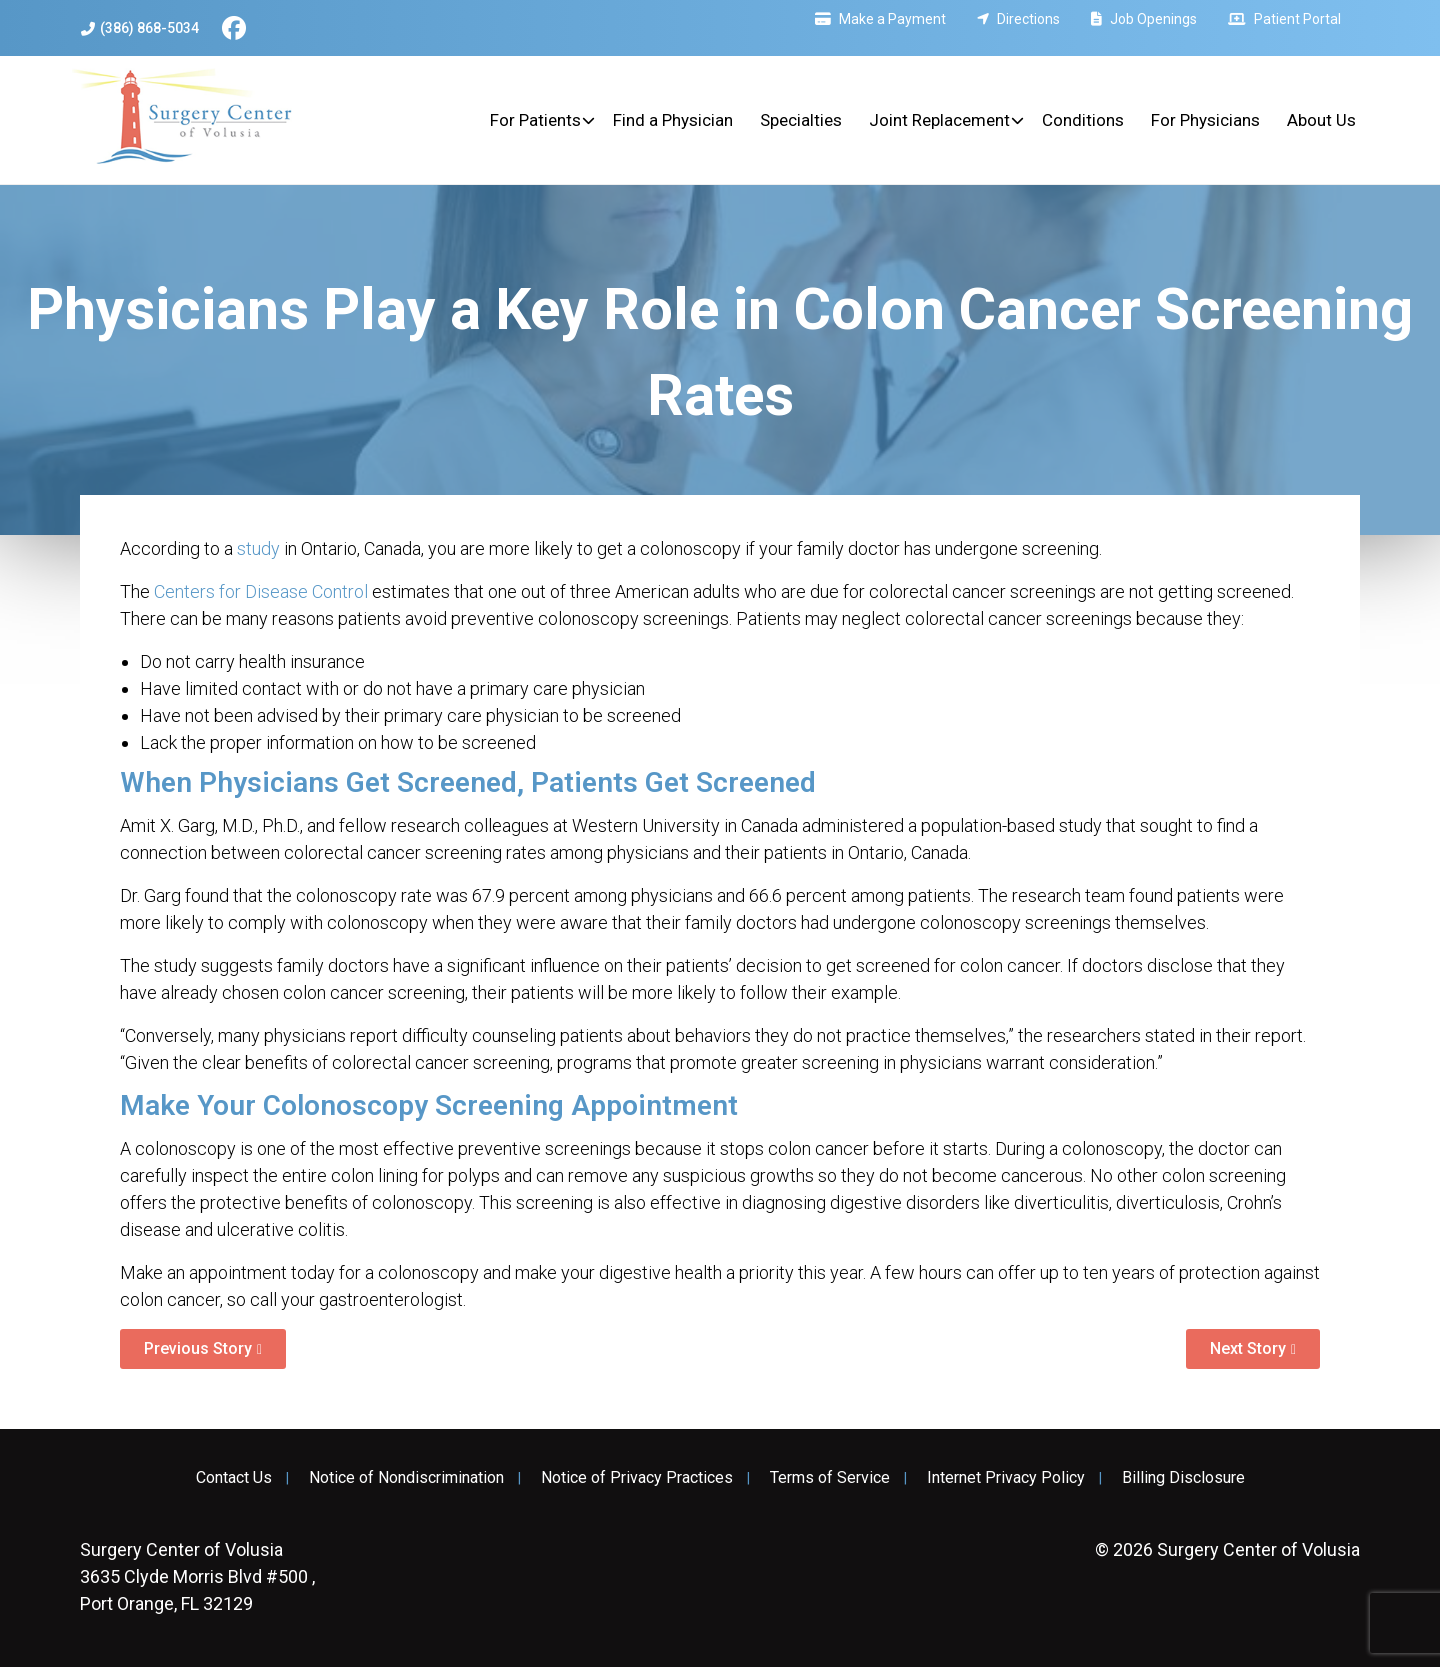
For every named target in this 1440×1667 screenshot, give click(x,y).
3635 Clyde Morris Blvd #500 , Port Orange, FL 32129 (197, 1576)
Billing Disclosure (1183, 1478)
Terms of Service (830, 1478)
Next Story (1248, 1348)
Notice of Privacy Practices (637, 1478)
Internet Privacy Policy (1006, 1478)
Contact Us (234, 1478)
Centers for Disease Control (261, 591)
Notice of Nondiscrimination (406, 1478)
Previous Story (198, 1348)
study (258, 548)
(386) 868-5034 (140, 28)
